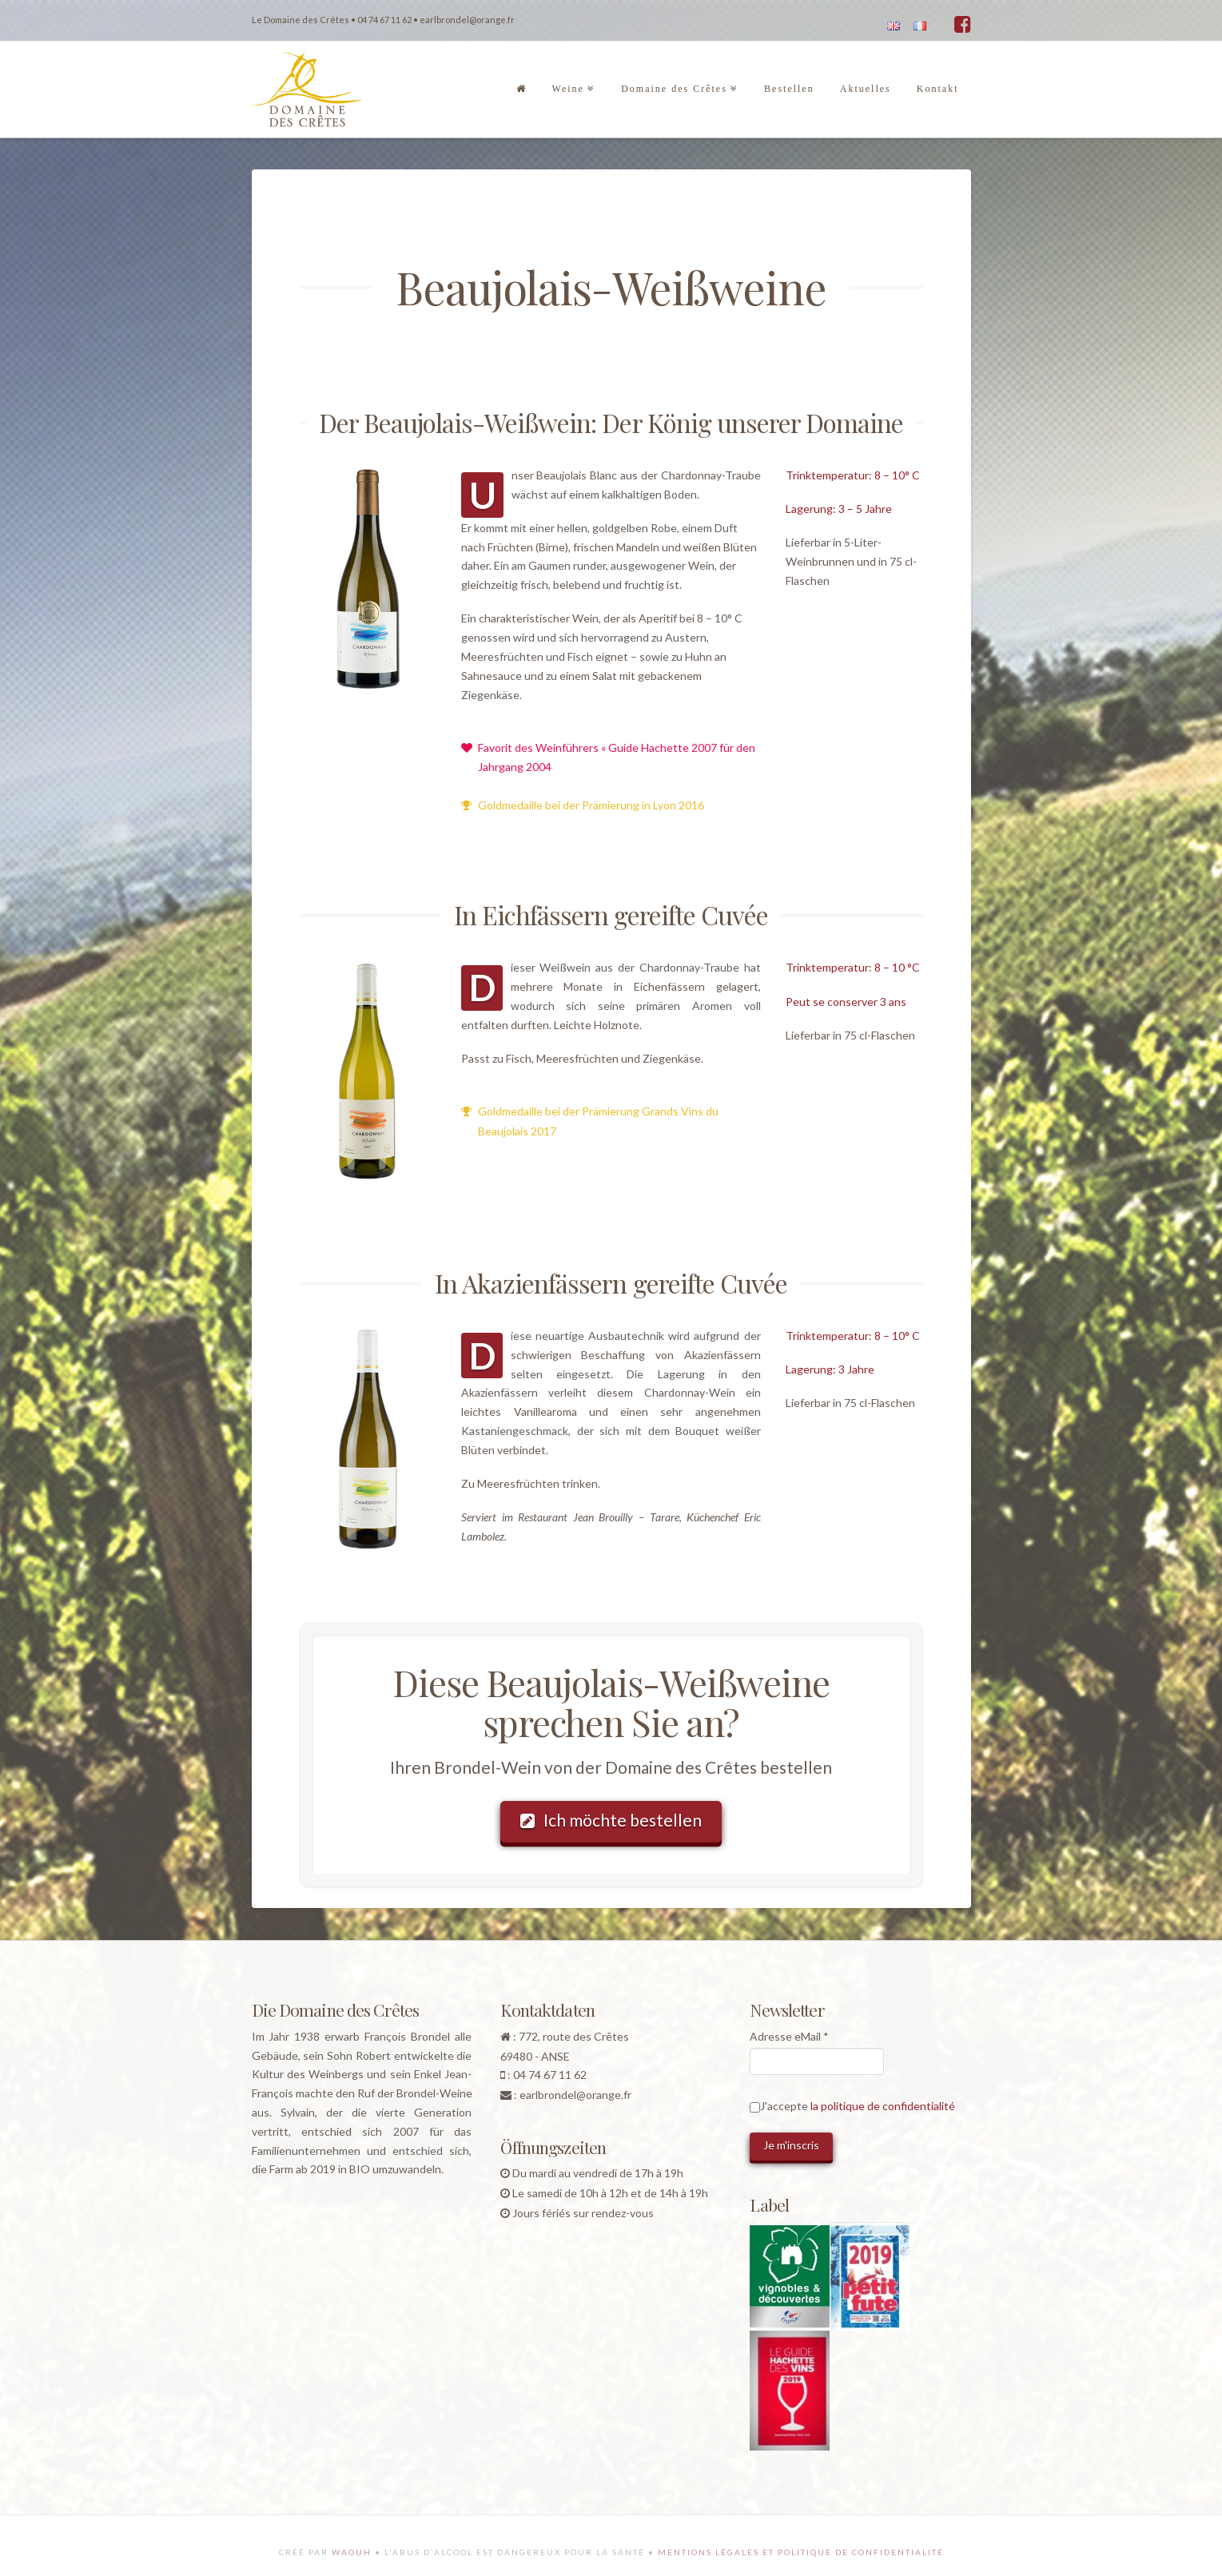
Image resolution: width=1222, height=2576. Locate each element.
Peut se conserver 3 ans (846, 1001)
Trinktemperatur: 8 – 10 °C (853, 967)
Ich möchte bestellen (611, 1820)
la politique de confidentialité (882, 2106)
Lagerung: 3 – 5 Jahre (839, 508)
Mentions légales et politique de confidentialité (801, 2552)
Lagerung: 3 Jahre (830, 1369)
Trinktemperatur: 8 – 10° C (853, 475)
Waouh (352, 2552)
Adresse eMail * (789, 2036)
